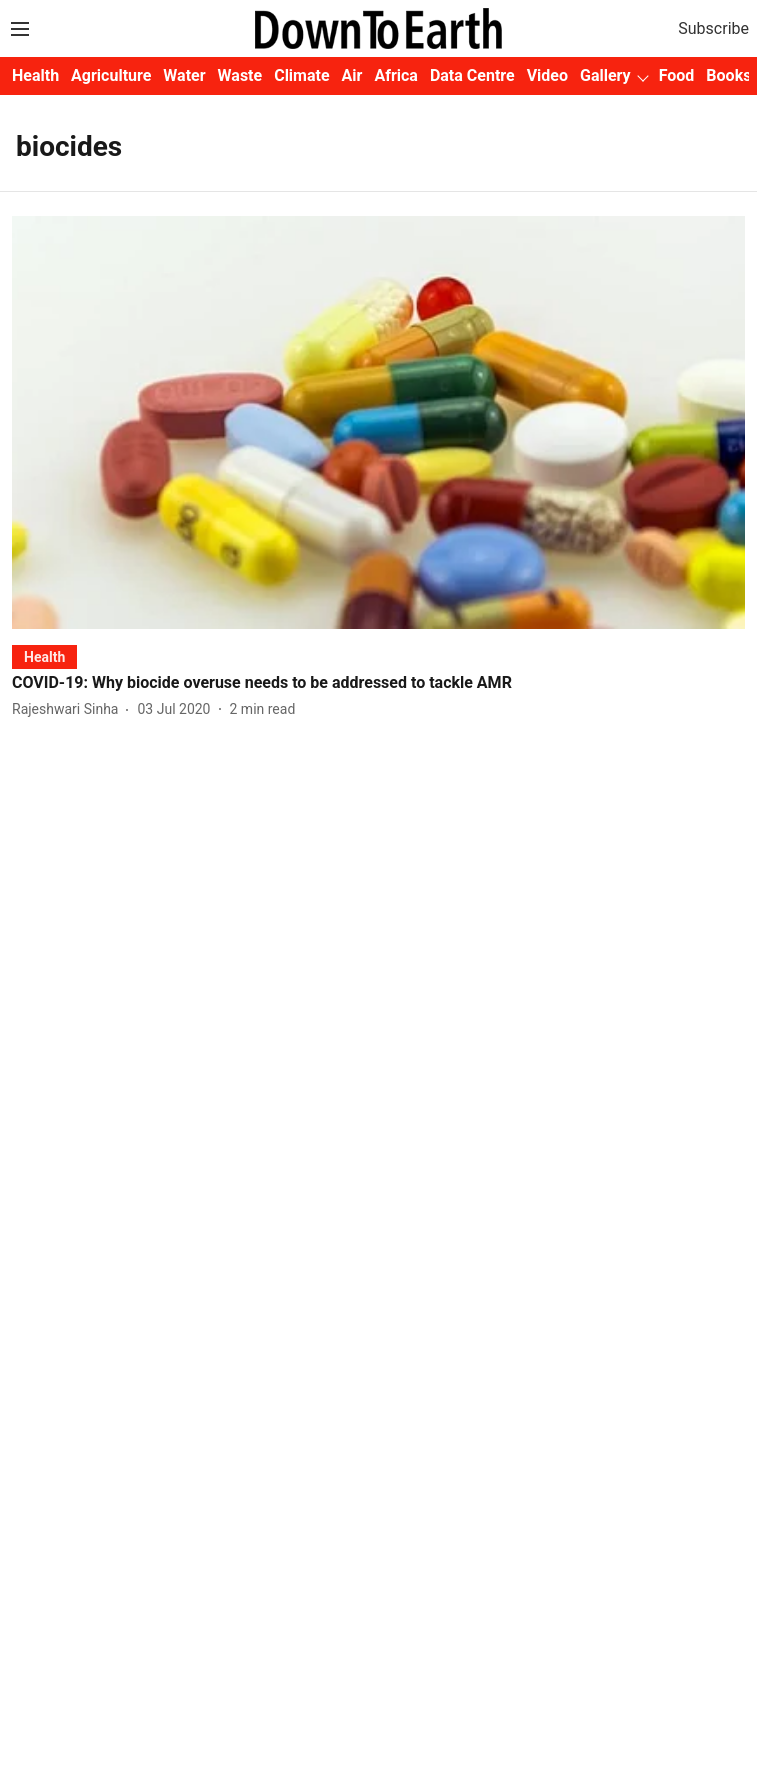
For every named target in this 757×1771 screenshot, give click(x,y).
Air (352, 75)
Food (677, 75)
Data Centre (472, 75)
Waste (240, 75)
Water (184, 75)
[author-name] (69, 709)
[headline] (378, 683)
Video (547, 75)
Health (35, 75)
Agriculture (111, 75)
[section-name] (44, 656)
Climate (301, 75)
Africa (395, 75)
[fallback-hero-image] (378, 422)
